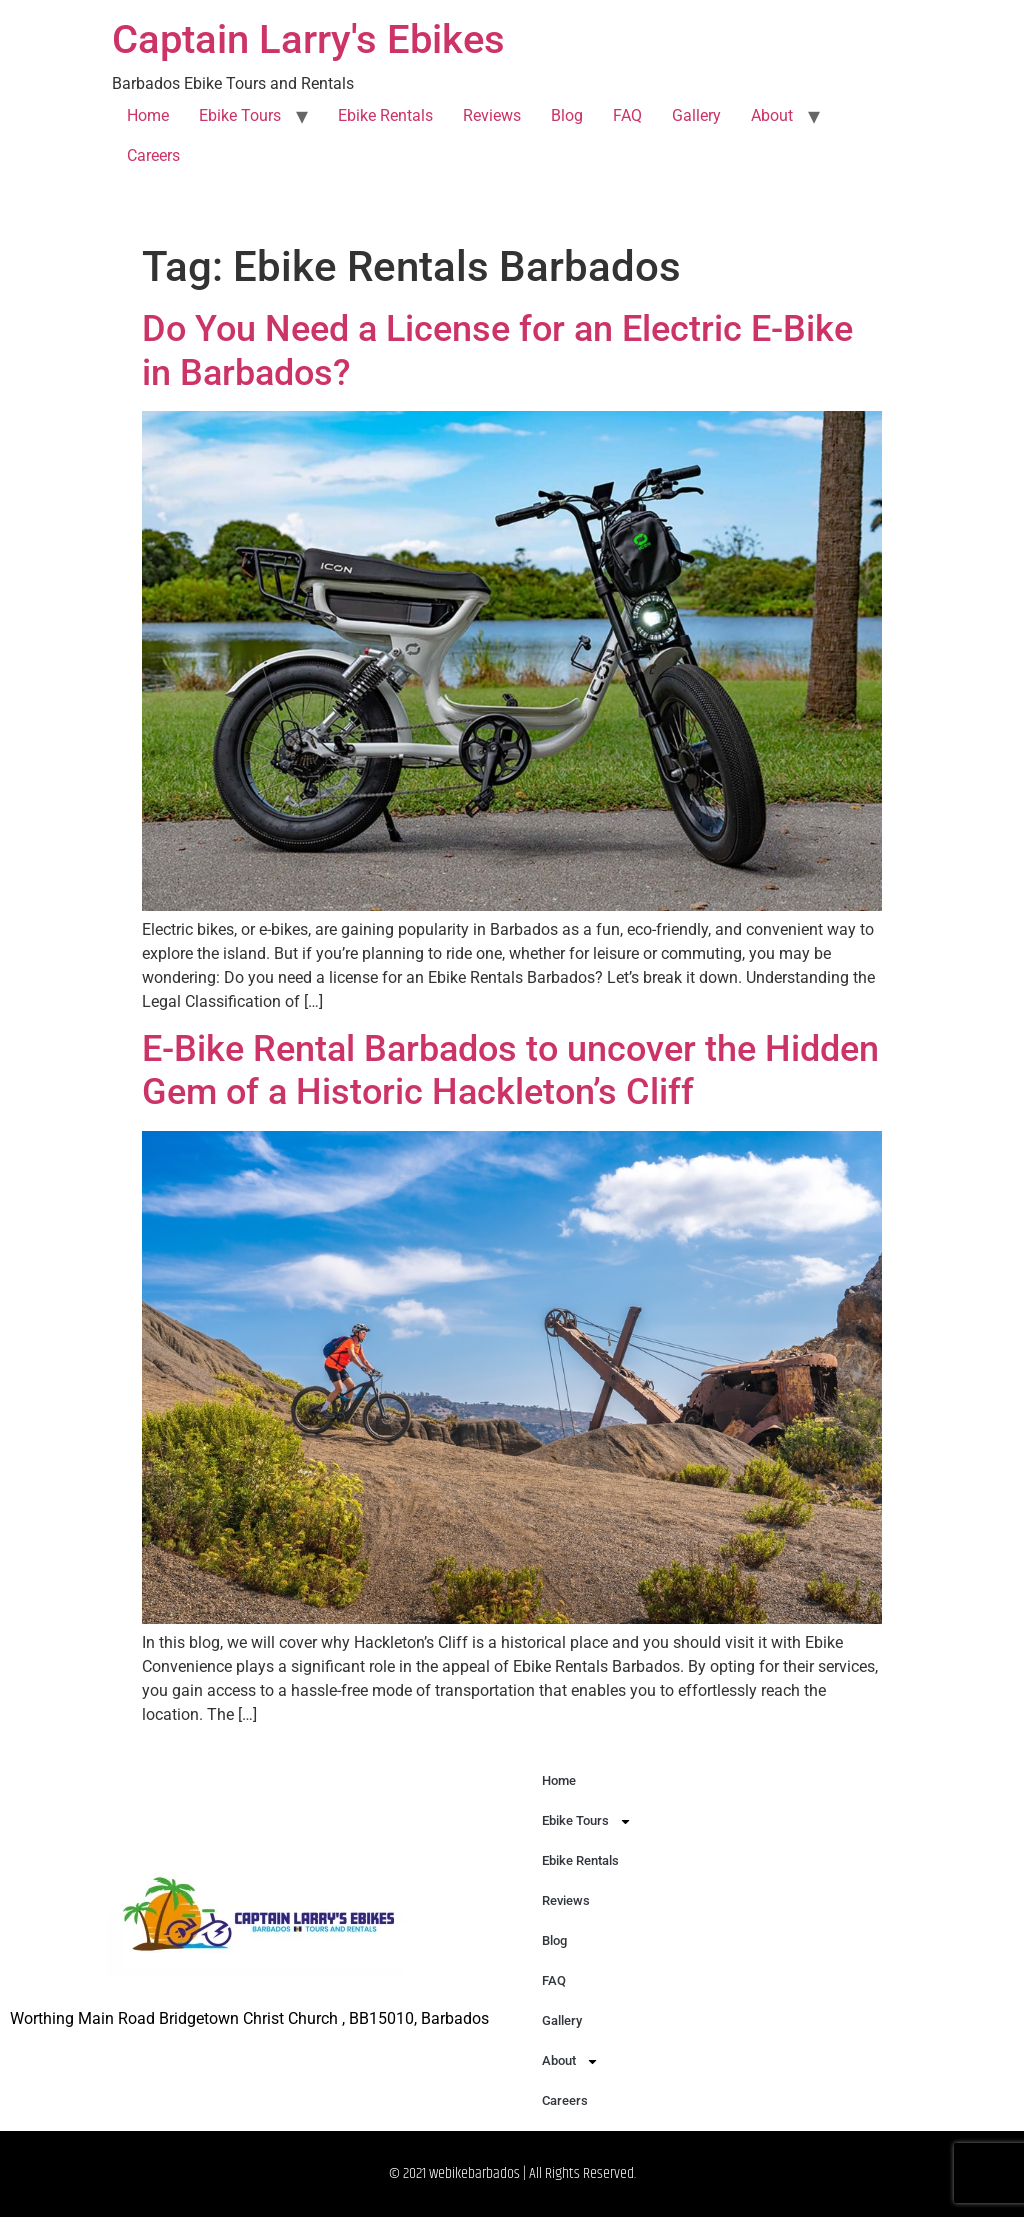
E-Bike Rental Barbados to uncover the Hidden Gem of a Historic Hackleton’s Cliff (510, 1070)
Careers (153, 155)
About (772, 115)
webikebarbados (474, 2173)
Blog (567, 115)
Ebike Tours (240, 115)
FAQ (627, 115)
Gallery (696, 115)
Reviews (492, 115)
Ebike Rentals (385, 115)
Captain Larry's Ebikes (308, 39)
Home (148, 115)
